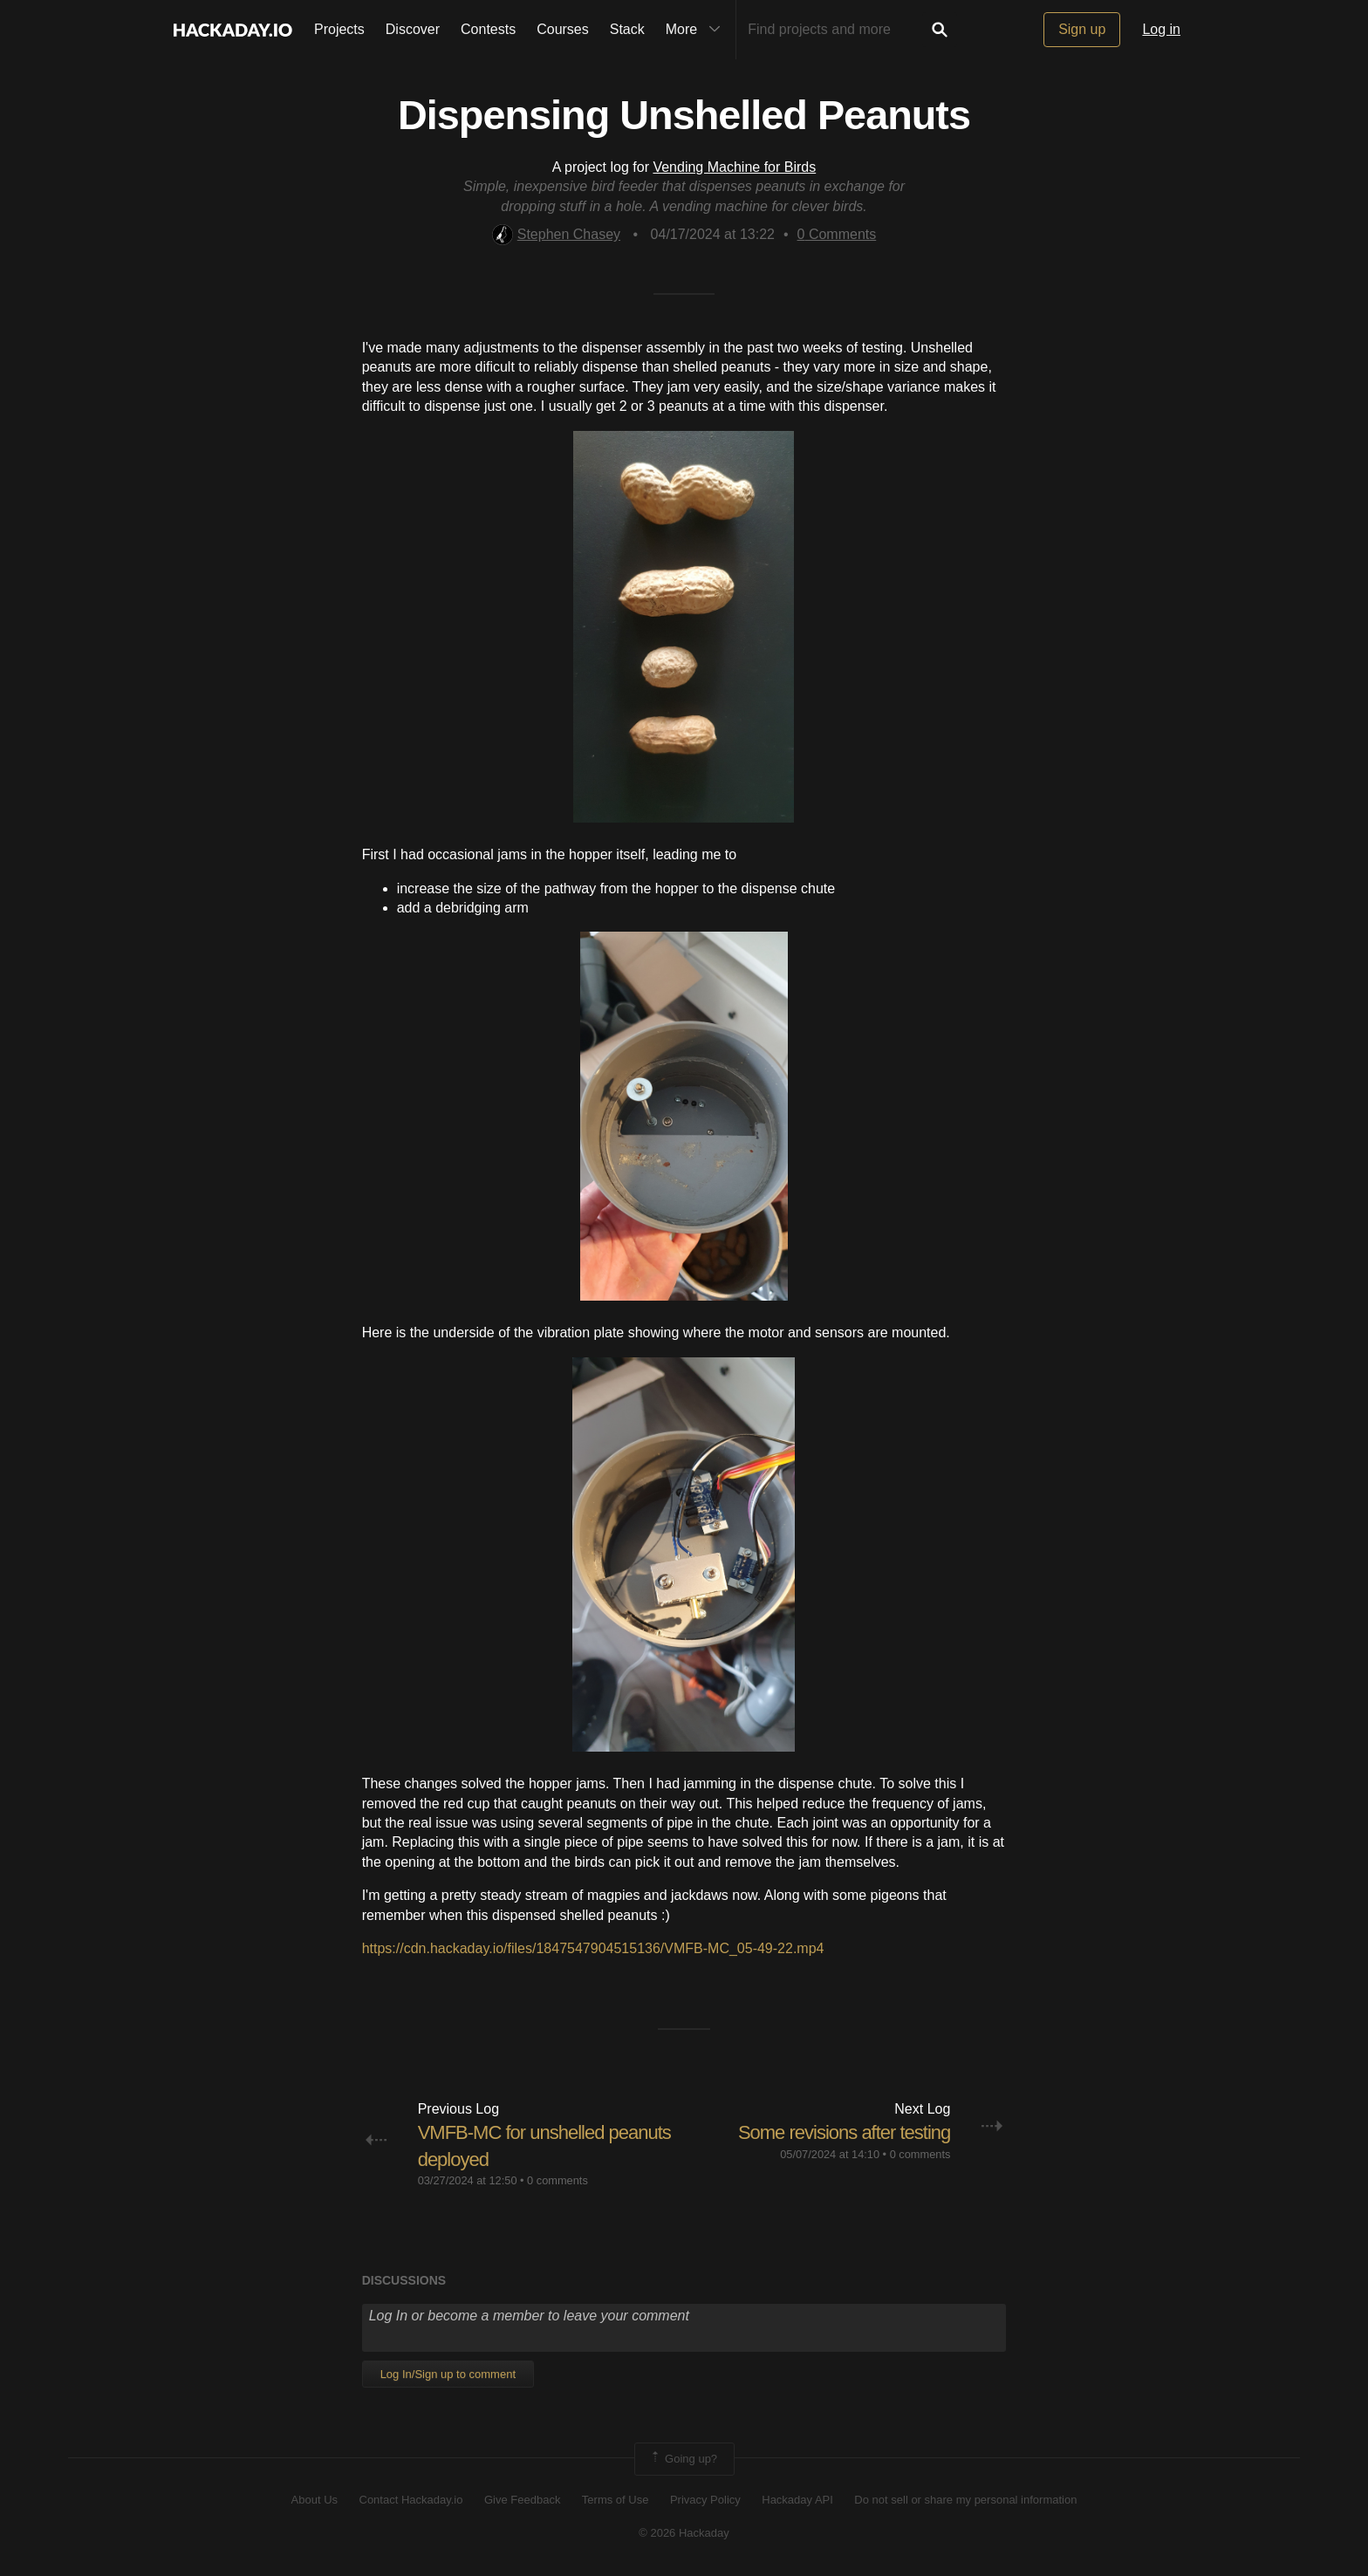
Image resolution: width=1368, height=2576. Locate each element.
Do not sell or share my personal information (965, 2499)
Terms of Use (615, 2499)
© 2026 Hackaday (684, 2532)
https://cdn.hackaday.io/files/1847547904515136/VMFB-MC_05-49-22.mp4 (593, 1948)
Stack (627, 29)
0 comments (557, 2180)
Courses (563, 29)
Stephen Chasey (556, 234)
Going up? (683, 2459)
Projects (339, 29)
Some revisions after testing (844, 2132)
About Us (314, 2499)
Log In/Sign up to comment (448, 2374)
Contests (488, 29)
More (697, 29)
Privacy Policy (705, 2499)
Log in (1161, 29)
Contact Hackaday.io (411, 2499)
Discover (413, 29)
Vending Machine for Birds (734, 167)
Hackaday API (797, 2499)
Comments (837, 234)
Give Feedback (522, 2499)
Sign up (1081, 29)
